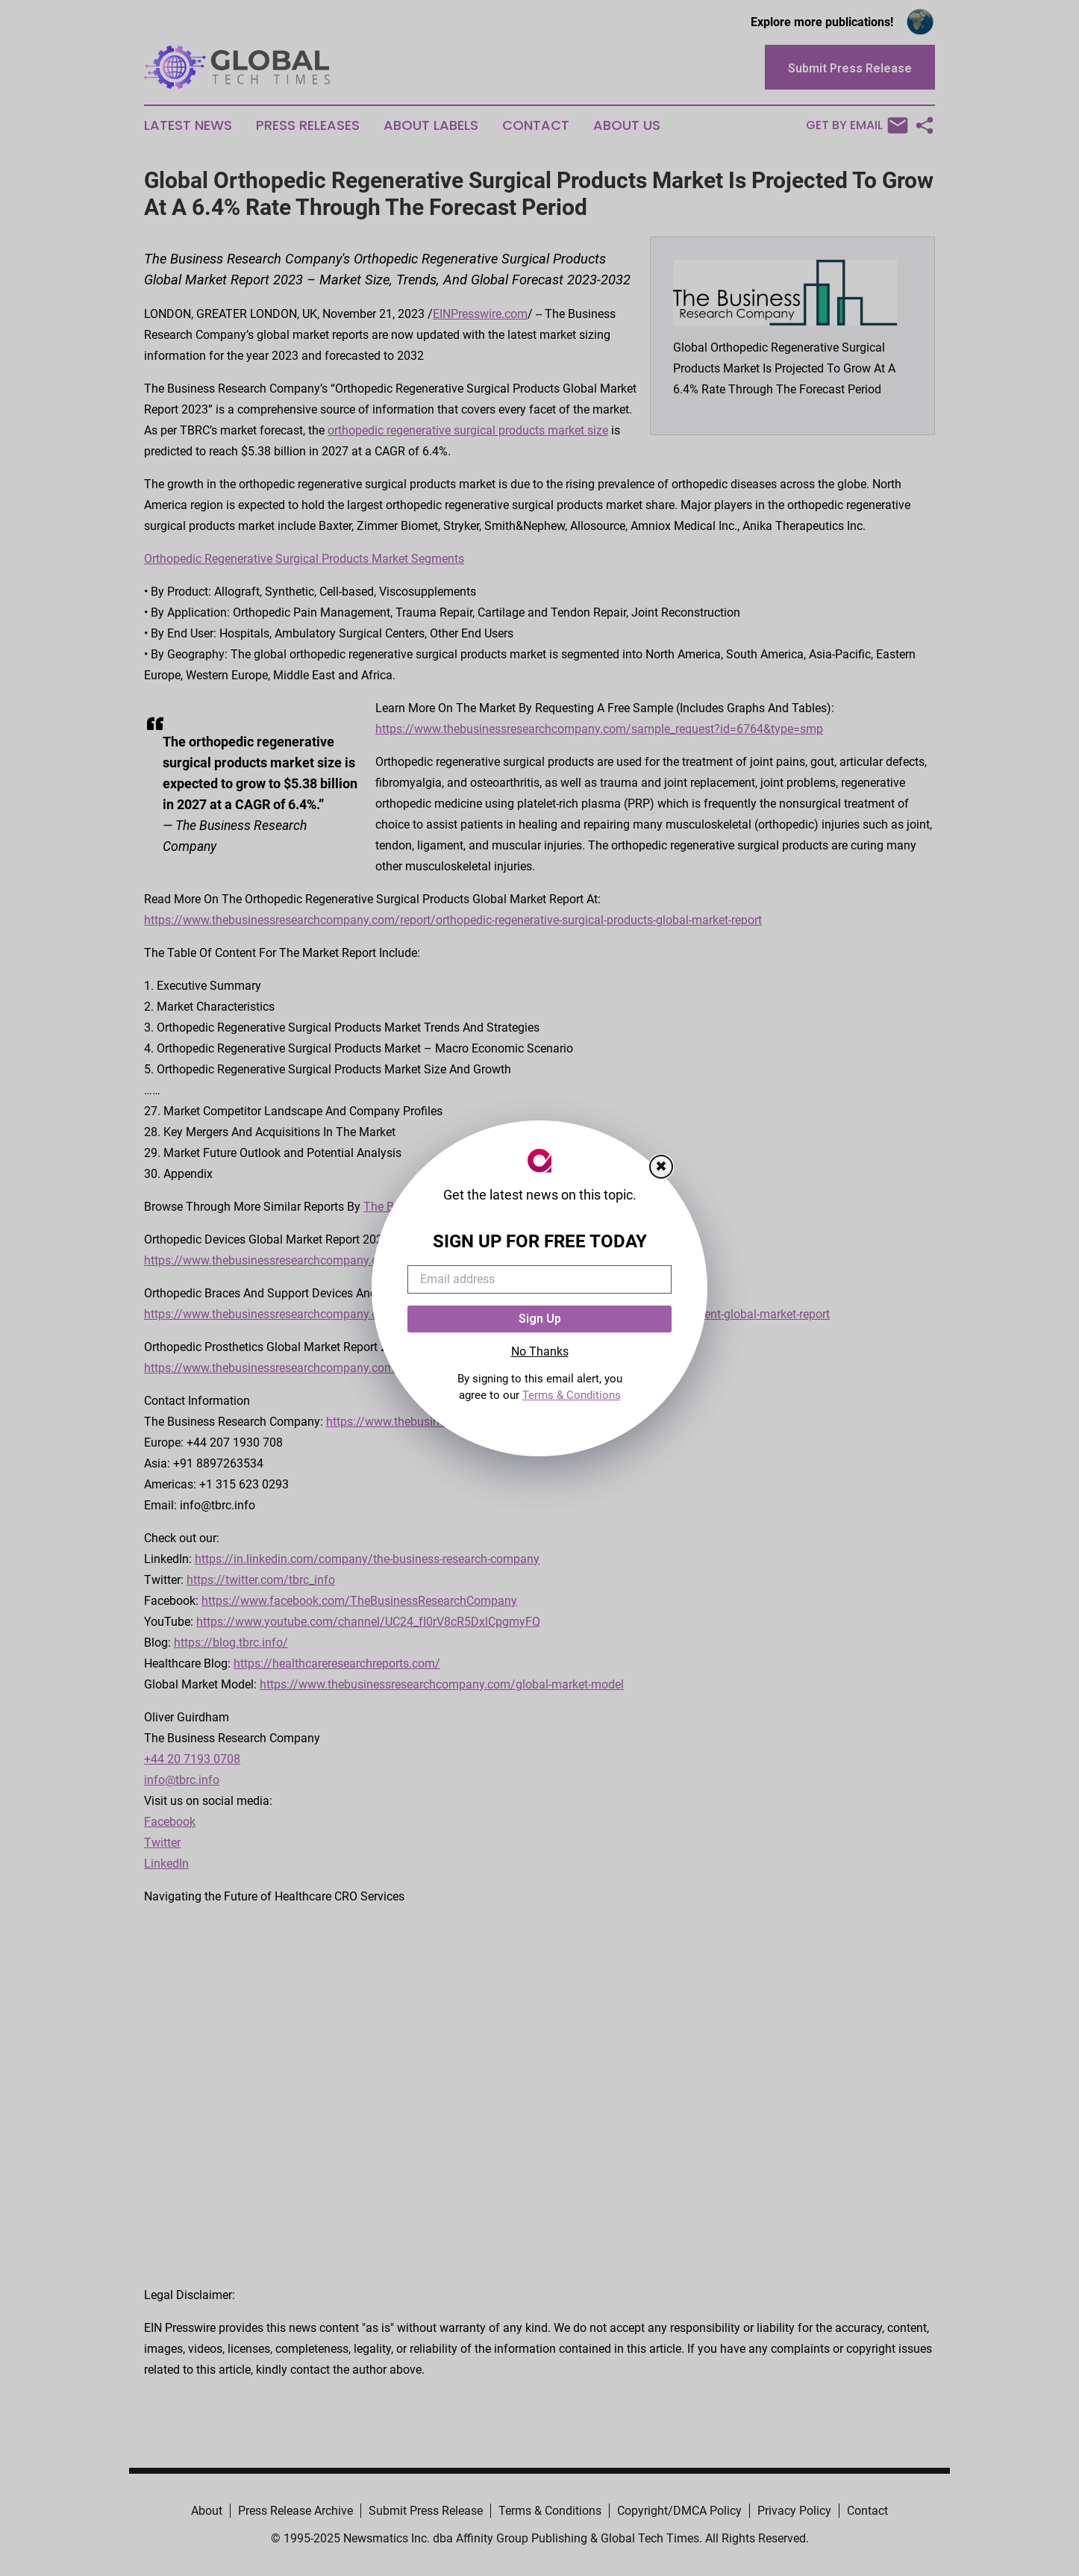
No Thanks (540, 1351)
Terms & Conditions (571, 1395)
